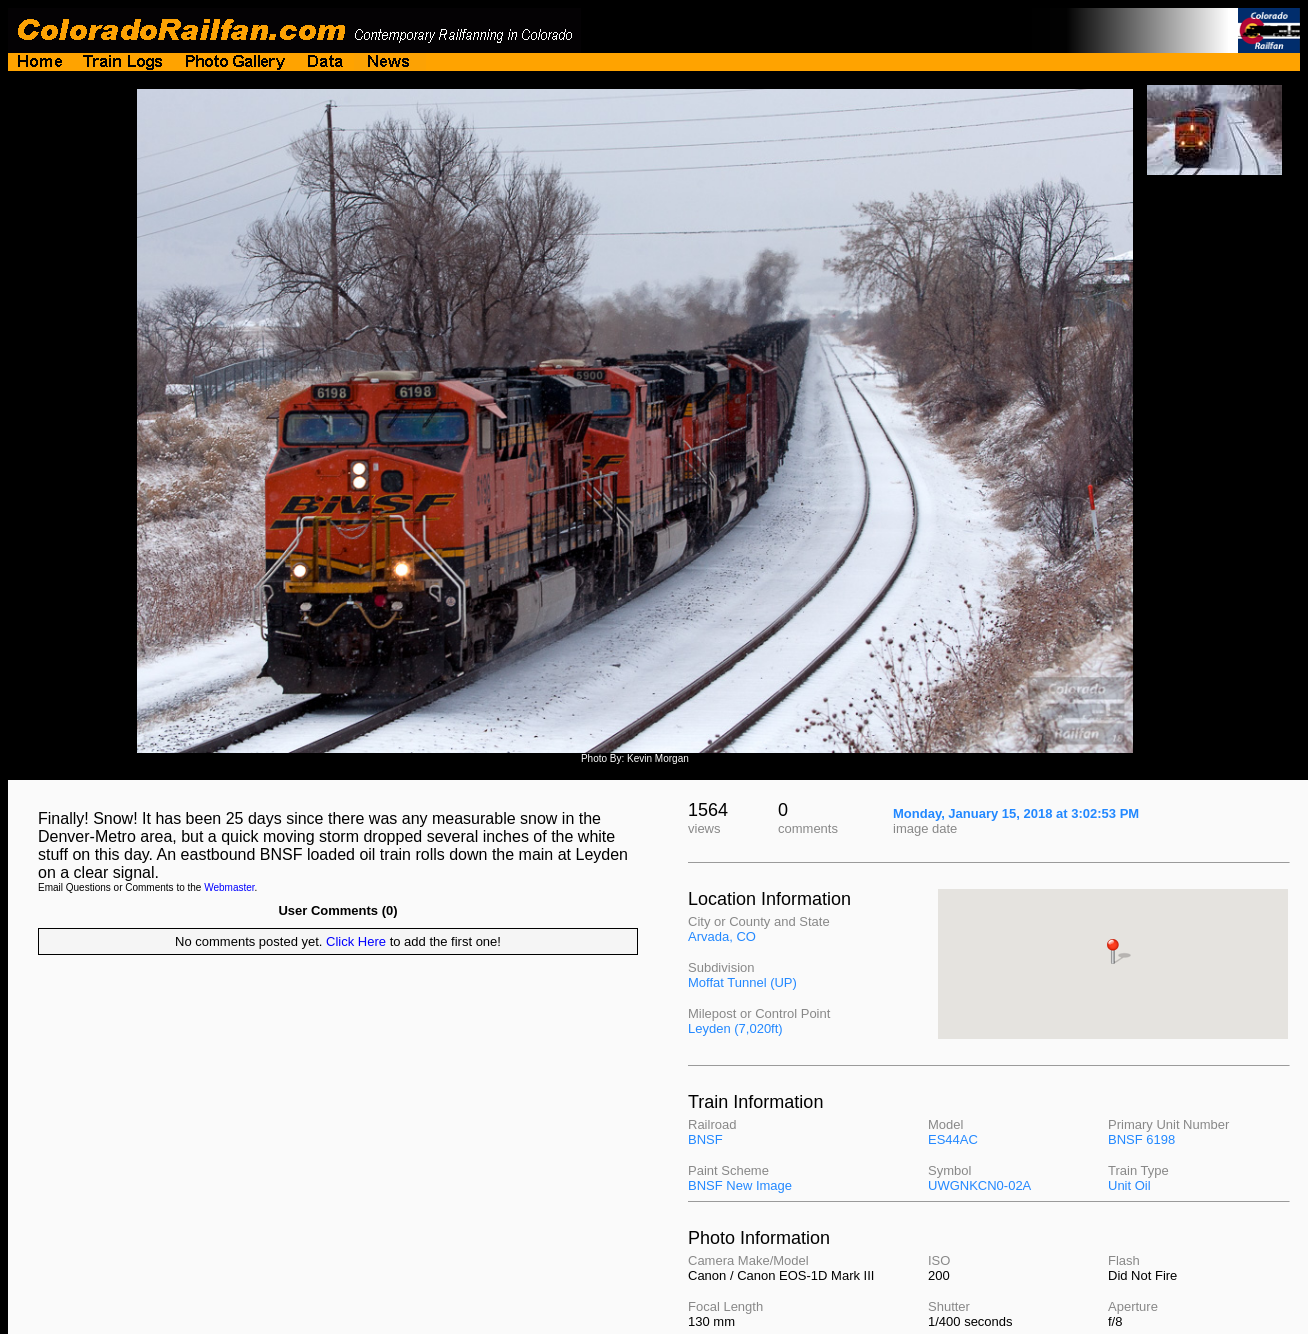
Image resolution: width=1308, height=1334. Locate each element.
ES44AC (953, 1139)
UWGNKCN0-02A (979, 1185)
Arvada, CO (722, 936)
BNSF (705, 1139)
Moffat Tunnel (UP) (742, 982)
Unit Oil (1129, 1185)
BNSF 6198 (1141, 1139)
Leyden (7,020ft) (735, 1028)
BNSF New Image (740, 1185)
